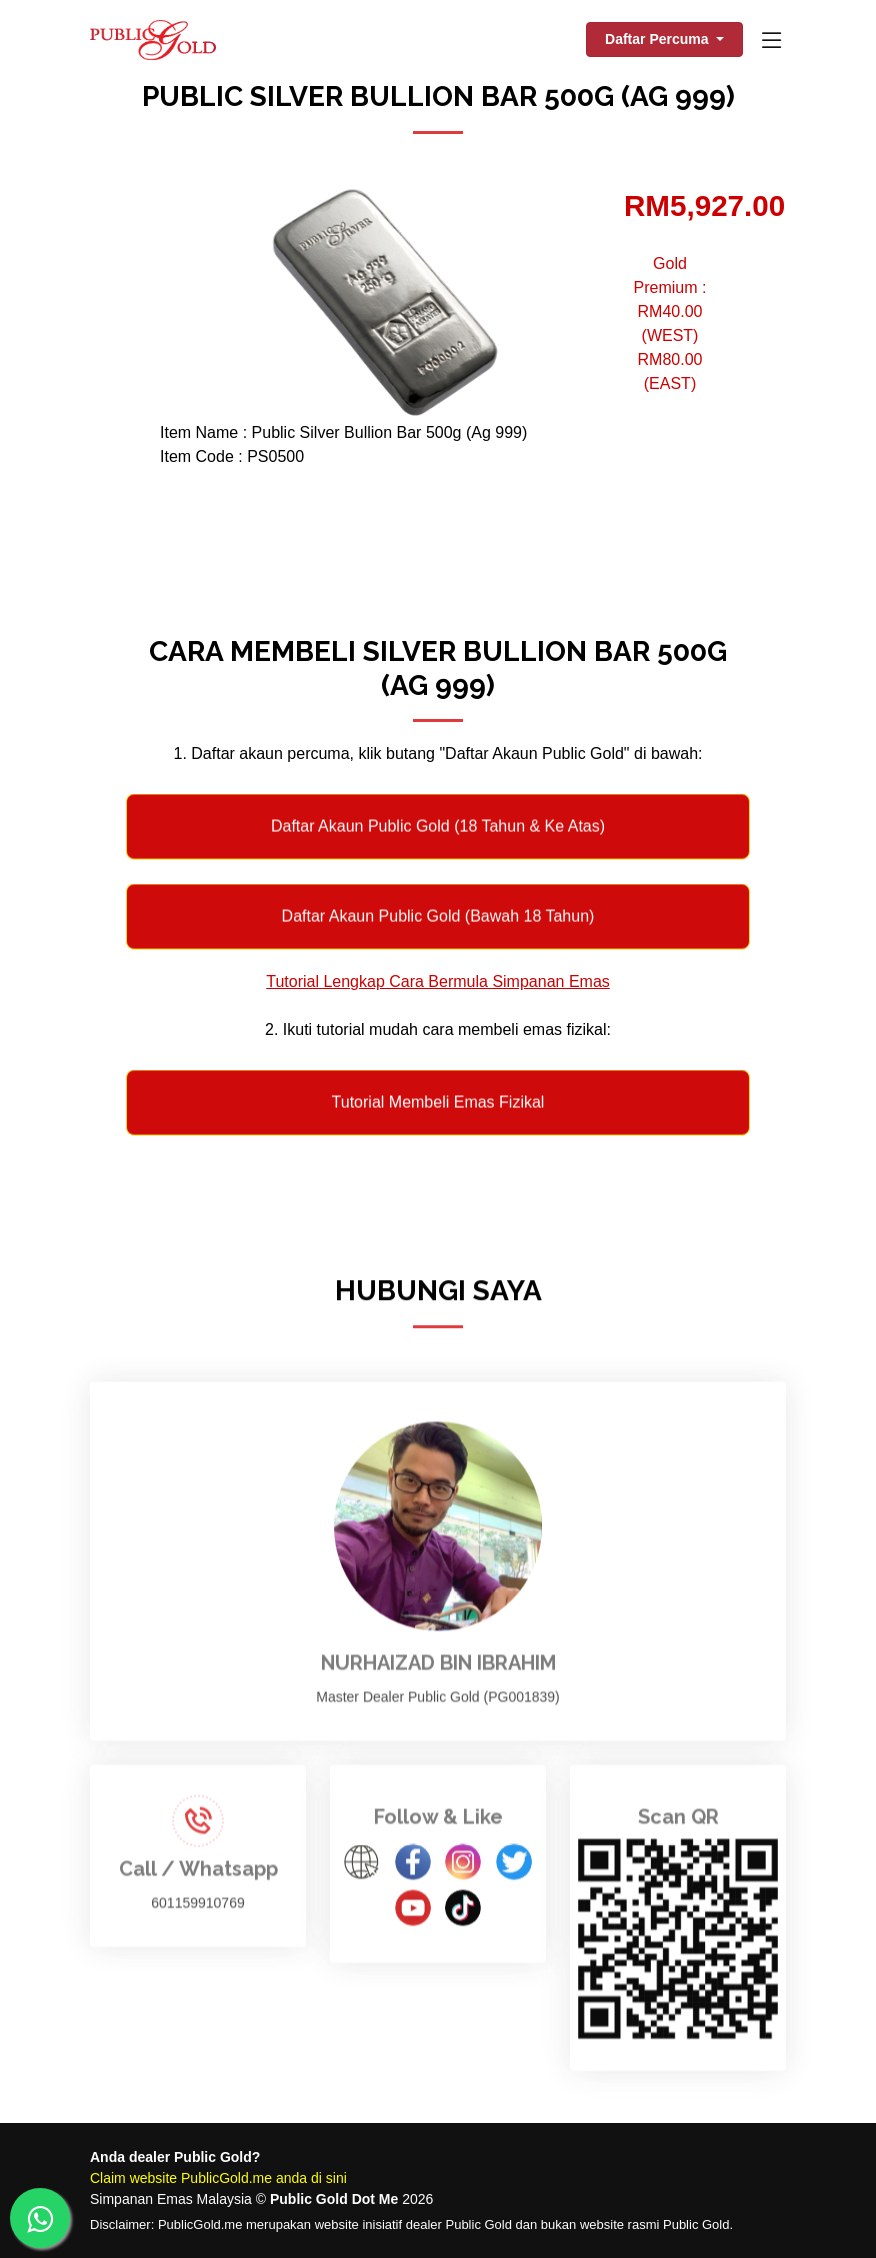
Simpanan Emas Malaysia (171, 2199)
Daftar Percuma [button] (658, 39)
